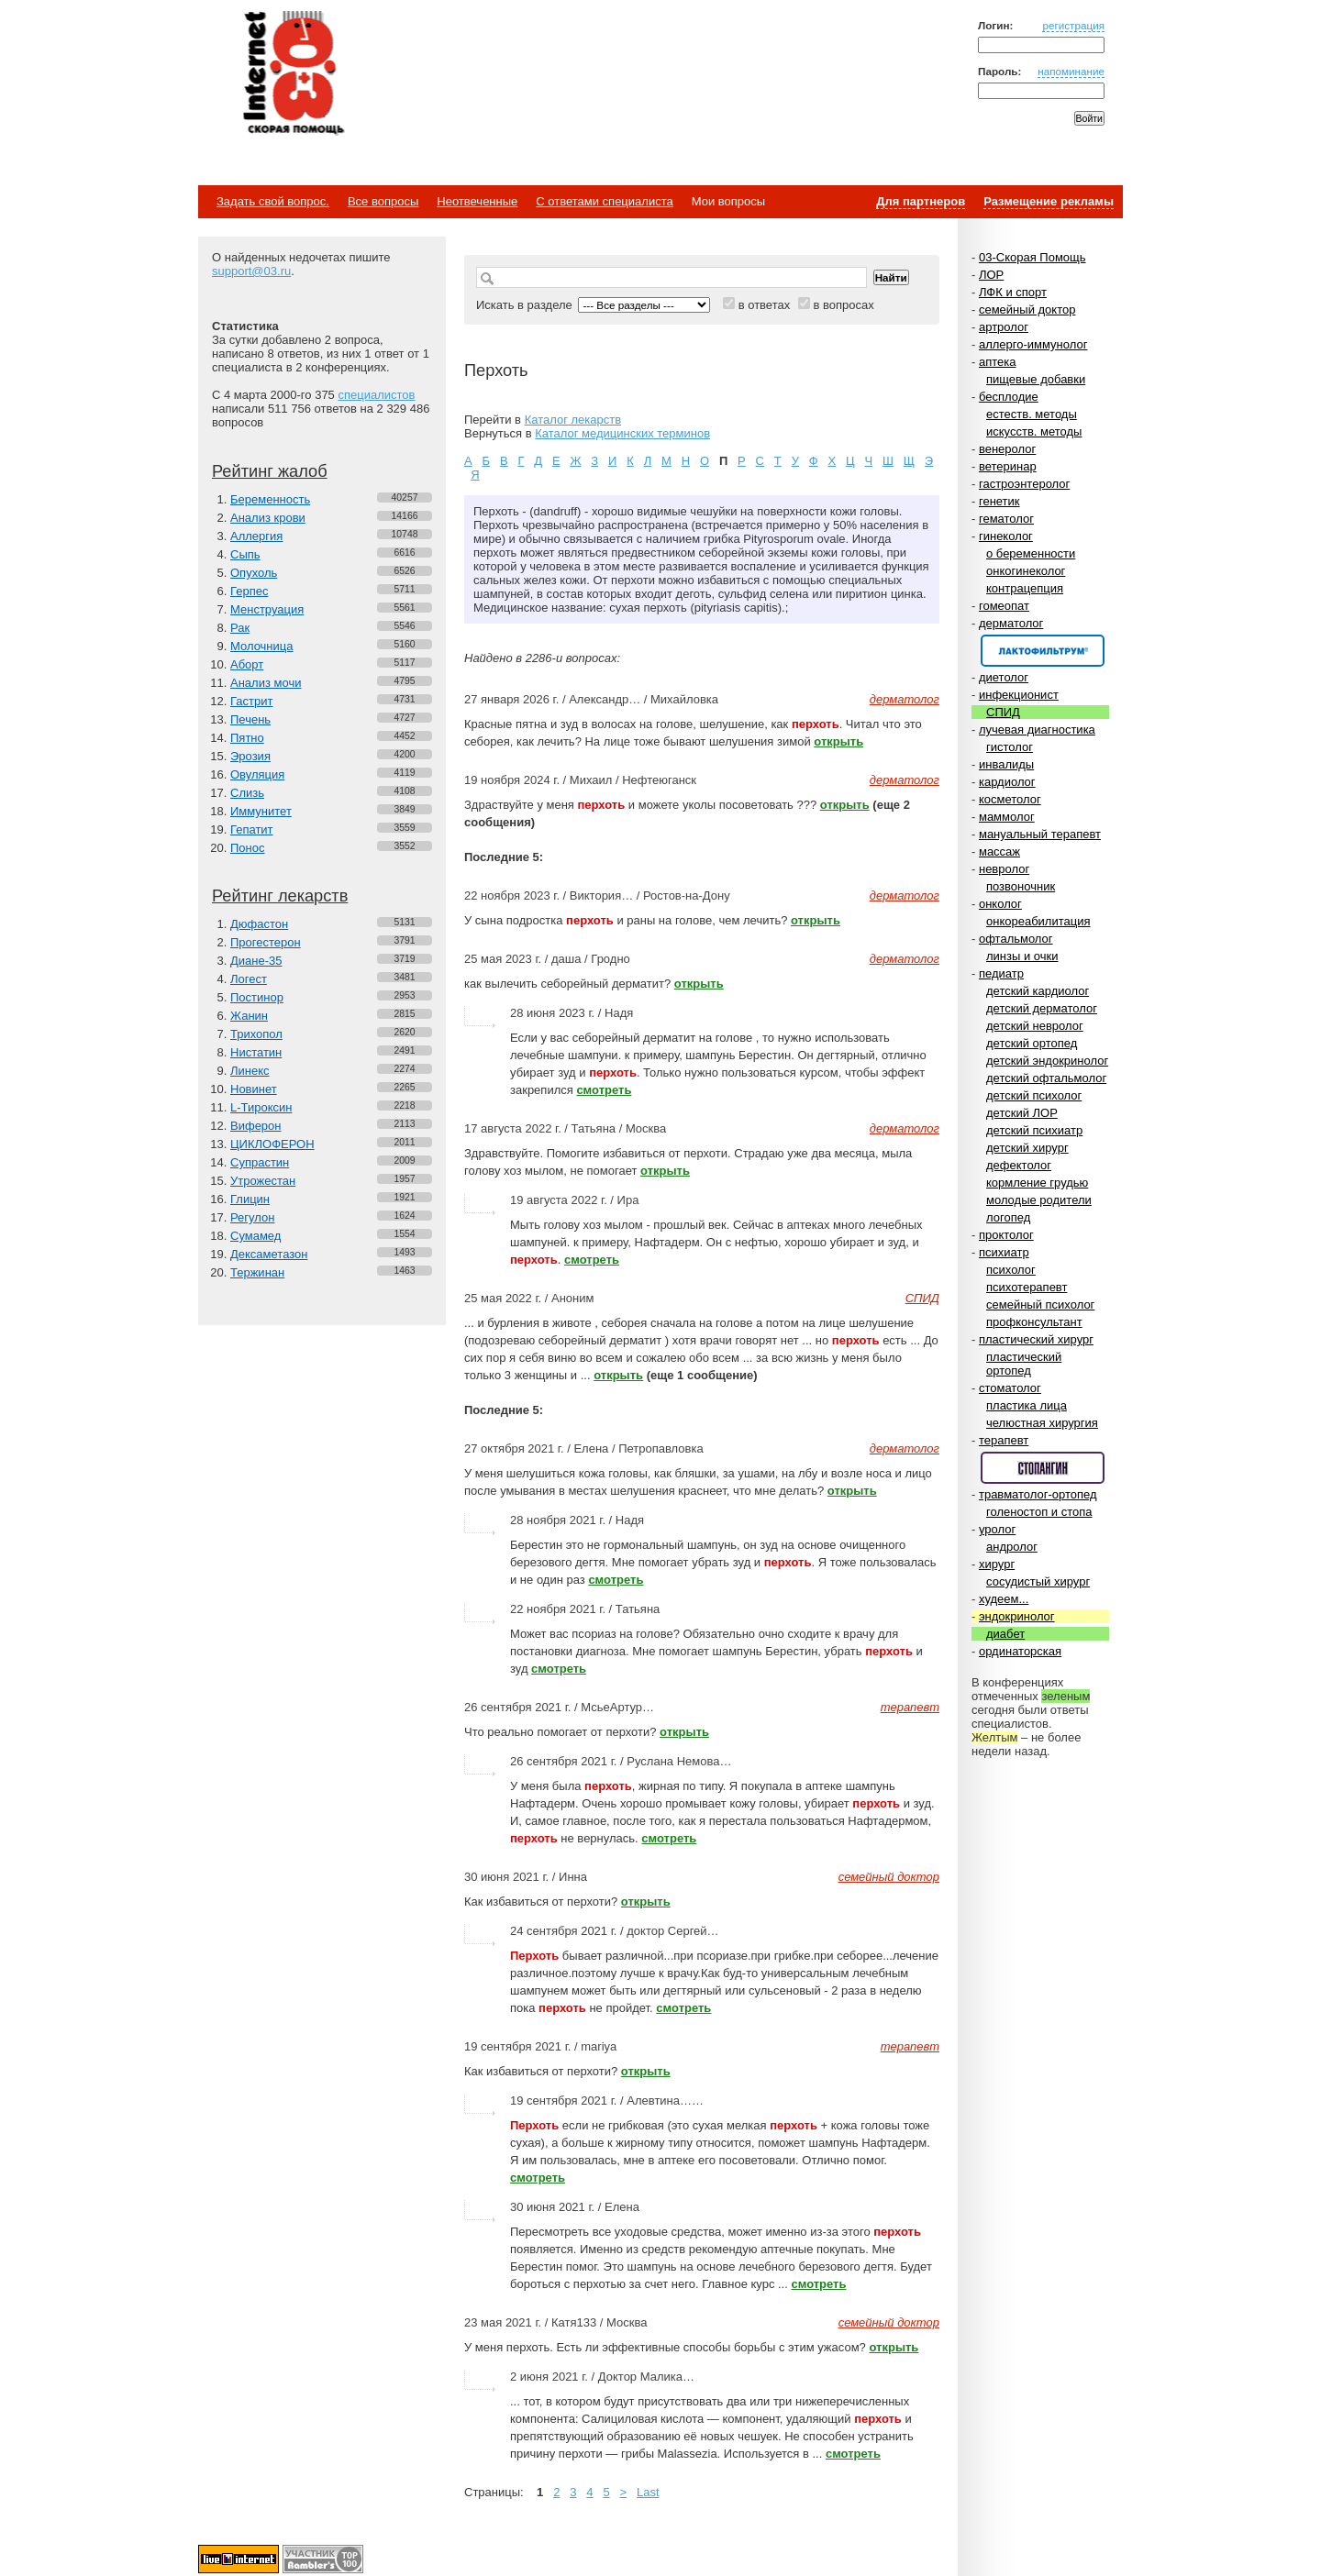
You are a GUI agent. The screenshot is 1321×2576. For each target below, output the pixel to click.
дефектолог (1018, 1165)
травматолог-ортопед (1038, 1494)
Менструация (267, 609)
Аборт (246, 664)
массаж (999, 851)
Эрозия (250, 756)
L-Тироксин (261, 1107)
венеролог (1007, 449)
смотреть (603, 1090)
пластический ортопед (1023, 1363)
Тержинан (257, 1272)
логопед (1008, 1217)
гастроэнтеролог (1024, 484)
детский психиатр (1034, 1130)
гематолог (1006, 518)
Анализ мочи (265, 683)
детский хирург (1027, 1148)
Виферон (256, 1126)
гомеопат (1004, 606)
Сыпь (245, 554)
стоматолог (1010, 1388)
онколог (1000, 904)
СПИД (1003, 712)
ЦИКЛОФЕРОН (272, 1144)
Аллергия (256, 536)
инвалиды (1006, 764)
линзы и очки (1022, 956)
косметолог (1010, 799)
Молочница (262, 646)
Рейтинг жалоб (269, 471)
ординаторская (1020, 1651)
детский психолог (1034, 1095)
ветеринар (1008, 466)
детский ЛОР (1022, 1113)
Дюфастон (259, 924)
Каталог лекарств (573, 419)
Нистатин (256, 1052)
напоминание (1071, 71)
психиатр (1004, 1252)
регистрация (1073, 25)
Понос (247, 848)
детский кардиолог (1037, 991)
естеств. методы (1031, 414)
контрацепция (1024, 588)
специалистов (376, 395)
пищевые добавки (1035, 379)
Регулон (252, 1217)
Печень (250, 719)
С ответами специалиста (604, 201)
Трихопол (256, 1034)
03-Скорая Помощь (1032, 257)
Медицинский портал (292, 74)
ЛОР (991, 275)
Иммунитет (261, 811)
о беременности (1030, 553)
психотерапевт (1026, 1287)
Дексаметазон (268, 1254)
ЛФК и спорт (1013, 292)
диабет (1005, 1634)
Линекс (250, 1071)
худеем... (1003, 1599)
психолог (1011, 1270)
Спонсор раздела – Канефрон (1043, 651)
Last (648, 2492)
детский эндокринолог (1047, 1060)
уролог (997, 1529)
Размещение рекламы (1048, 201)
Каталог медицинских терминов (622, 433)
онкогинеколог (1025, 571)
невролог (1004, 869)
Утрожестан (262, 1181)
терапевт (1003, 1440)
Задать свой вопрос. (272, 201)
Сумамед (255, 1236)
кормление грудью (1037, 1182)
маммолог (1007, 817)
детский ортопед (1031, 1043)
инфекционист (1019, 695)
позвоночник (1020, 886)
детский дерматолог (1041, 1008)
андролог (1012, 1546)
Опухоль (253, 573)
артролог (1003, 327)
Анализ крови (267, 518)
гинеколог (1006, 536)
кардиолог (1007, 782)
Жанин (249, 1016)
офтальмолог (1016, 938)
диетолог (1003, 677)
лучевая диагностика (1037, 729)
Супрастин (259, 1162)
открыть (838, 741)
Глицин (250, 1199)
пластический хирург (1036, 1339)
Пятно (247, 738)
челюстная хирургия (1042, 1423)
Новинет (253, 1089)
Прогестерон (265, 942)
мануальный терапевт (1040, 834)
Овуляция (257, 774)
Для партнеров (920, 201)
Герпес (249, 591)
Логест (248, 979)
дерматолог (1011, 623)
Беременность (270, 499)
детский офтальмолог (1046, 1078)
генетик (999, 501)
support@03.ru (251, 271)
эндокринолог (1017, 1616)
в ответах (764, 305)
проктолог (1006, 1235)
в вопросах (843, 305)
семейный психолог (1040, 1304)
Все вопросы (383, 201)
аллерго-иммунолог (1033, 344)
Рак (240, 628)
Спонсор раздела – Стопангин (1043, 1468)
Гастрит (251, 701)
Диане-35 (256, 960)
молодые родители (1039, 1200)
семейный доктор (1027, 309)
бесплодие (1008, 397)
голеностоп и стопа (1039, 1512)
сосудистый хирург (1038, 1581)
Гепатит (251, 829)
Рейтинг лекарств (280, 896)
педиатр (1001, 973)
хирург (997, 1564)
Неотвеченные (477, 201)
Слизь (247, 793)
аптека (997, 362)
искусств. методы (1034, 431)
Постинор (256, 997)
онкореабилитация (1038, 921)
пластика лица (1026, 1405)
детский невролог (1034, 1026)
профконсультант (1034, 1322)
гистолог (1009, 747)
